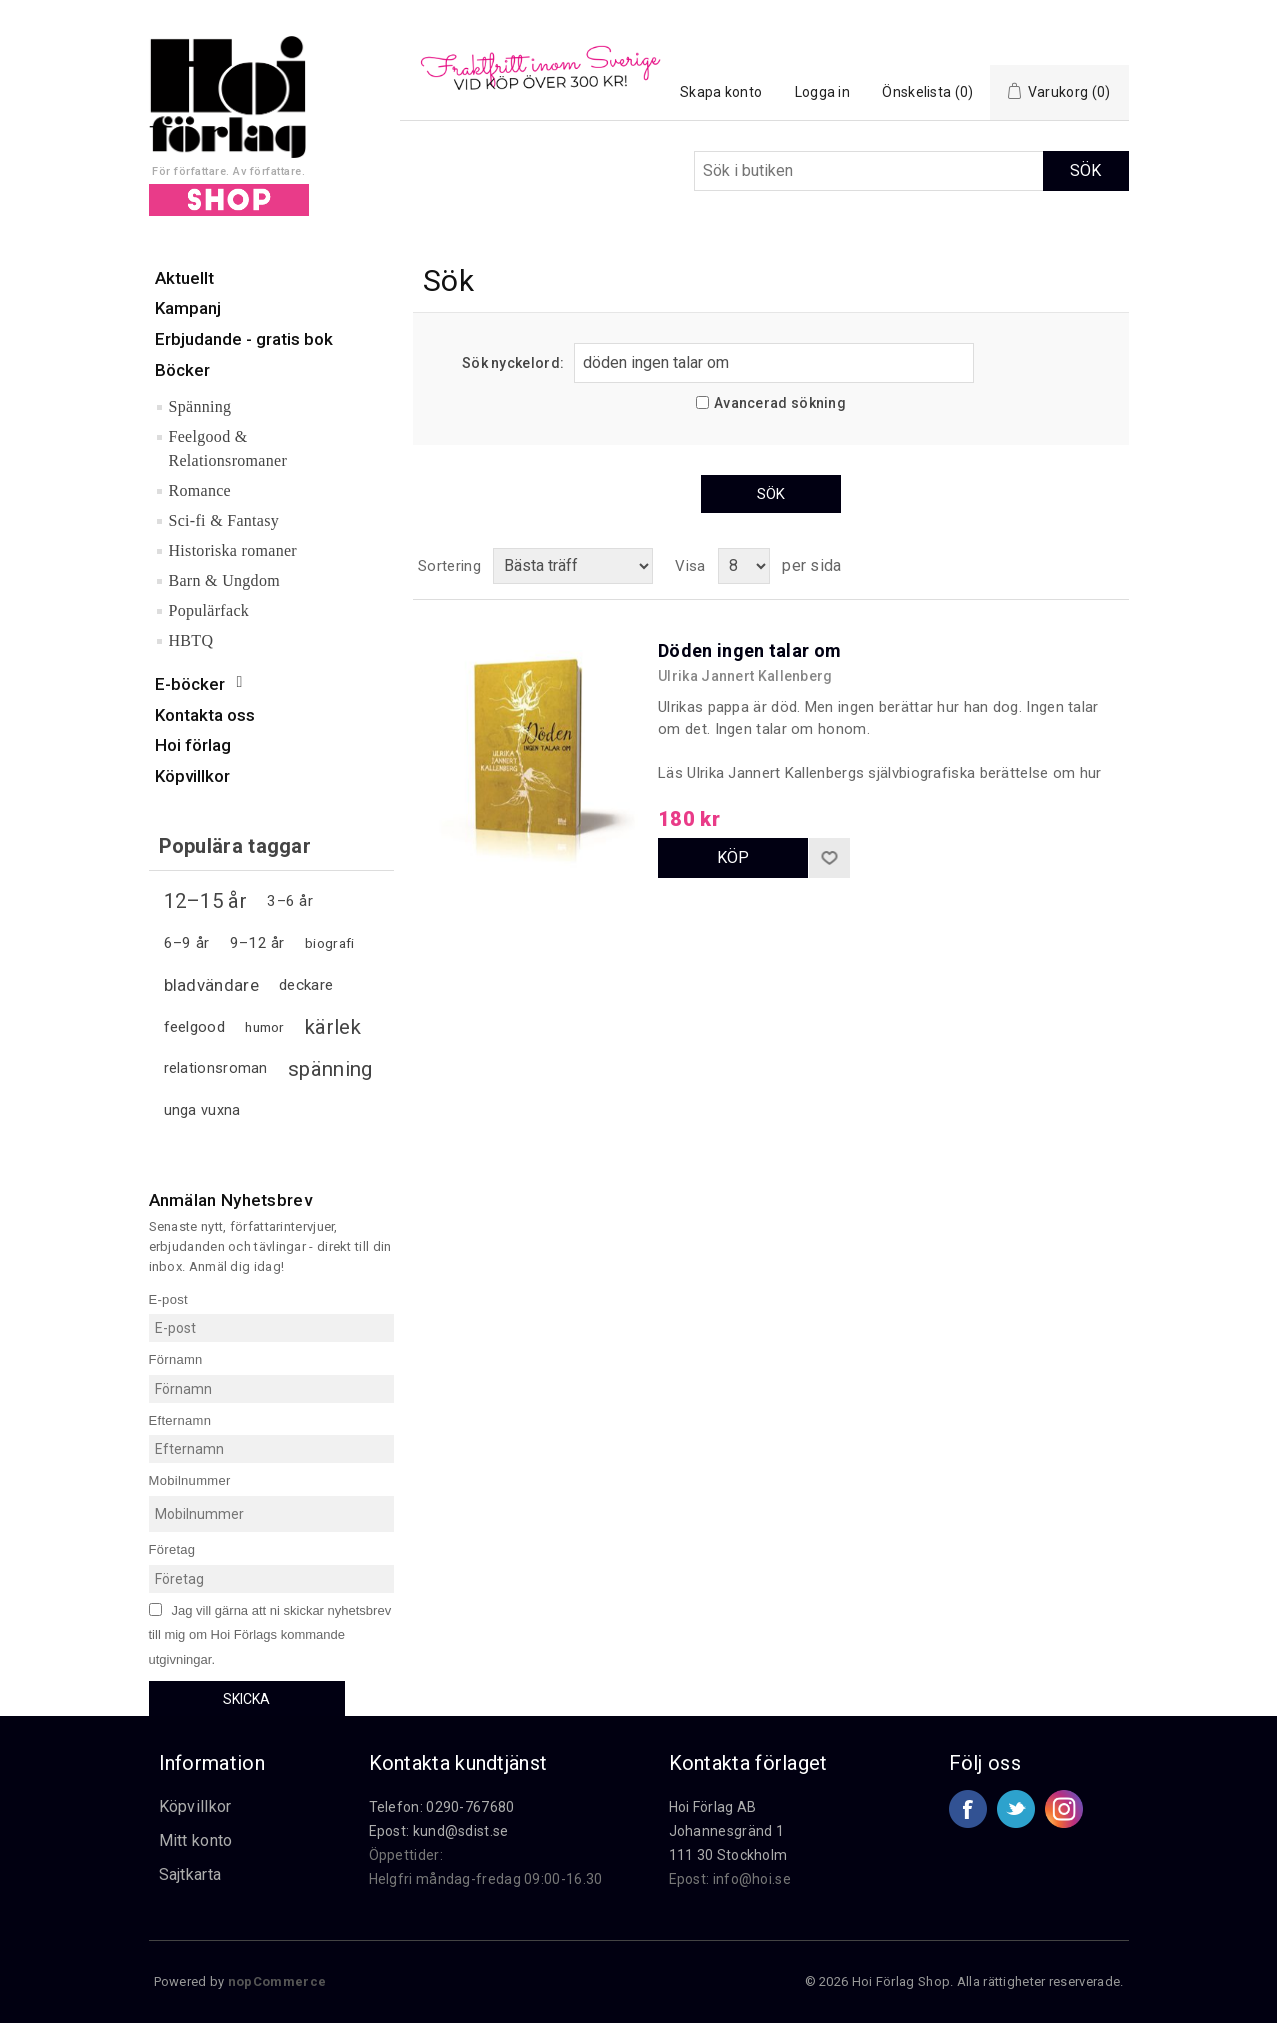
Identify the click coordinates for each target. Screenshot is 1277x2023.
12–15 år (205, 901)
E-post (168, 1298)
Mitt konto (196, 1840)
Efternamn (180, 1419)
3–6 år (290, 901)
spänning (330, 1069)
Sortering (449, 566)
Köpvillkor (195, 1806)
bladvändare (211, 985)
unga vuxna (202, 1110)
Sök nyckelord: (513, 363)
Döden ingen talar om (749, 650)
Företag (172, 1549)
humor (265, 1027)
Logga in (822, 92)
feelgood (194, 1027)
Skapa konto (721, 92)
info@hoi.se (752, 1879)
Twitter (1016, 1809)
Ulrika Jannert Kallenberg (745, 676)
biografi (329, 943)
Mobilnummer (190, 1480)
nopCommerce (277, 1981)
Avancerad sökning (780, 403)
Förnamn (176, 1359)
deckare (306, 985)
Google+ (1064, 1809)
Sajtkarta (190, 1874)
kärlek (333, 1027)
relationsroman (216, 1068)
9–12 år (257, 943)
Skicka (246, 1699)
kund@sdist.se (461, 1831)
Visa (690, 566)
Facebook (968, 1809)
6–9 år (187, 943)
